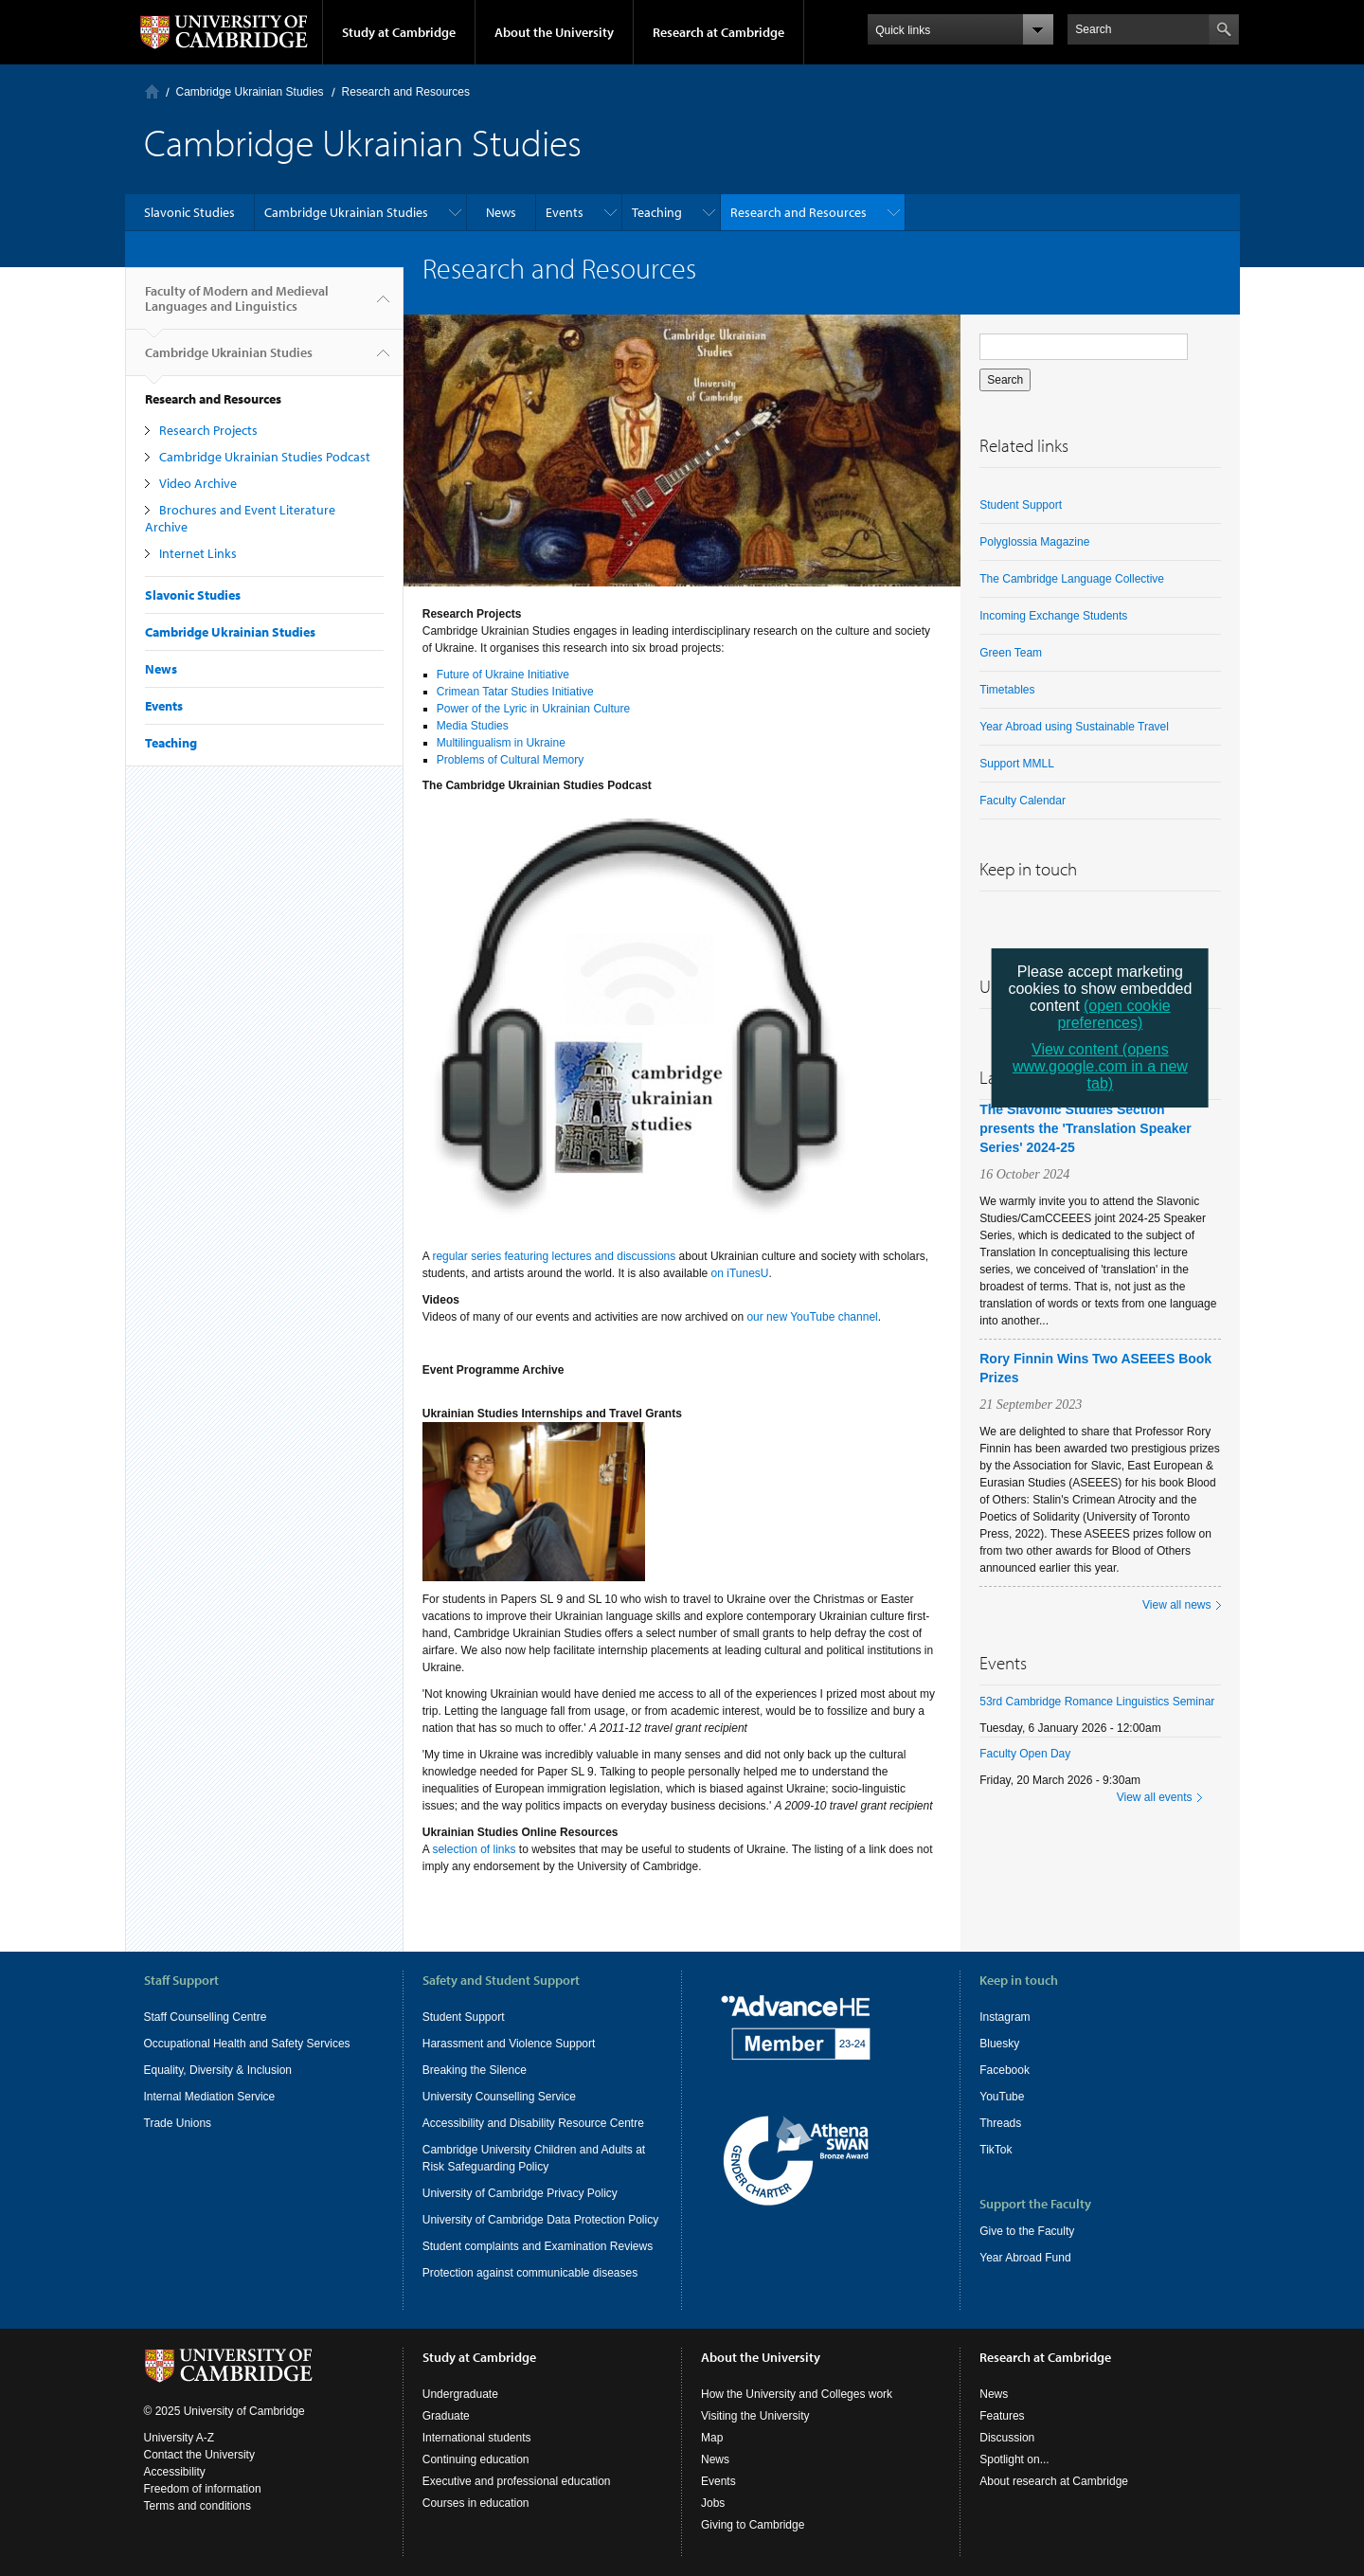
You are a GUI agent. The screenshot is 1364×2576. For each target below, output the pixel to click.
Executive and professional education (516, 2481)
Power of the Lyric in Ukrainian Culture (533, 708)
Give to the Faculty (1026, 2231)
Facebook (1004, 2070)
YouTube (1001, 2096)
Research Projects (208, 430)
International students (476, 2437)
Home (152, 91)
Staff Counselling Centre (205, 2017)
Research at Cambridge (718, 32)
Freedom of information (202, 2488)
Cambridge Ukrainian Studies (250, 92)
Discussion (1006, 2437)
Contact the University (199, 2454)
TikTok (995, 2149)
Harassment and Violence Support (509, 2043)
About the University (554, 32)
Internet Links (198, 553)
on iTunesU (740, 1273)
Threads (1000, 2123)
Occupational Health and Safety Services (247, 2043)
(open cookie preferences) (1113, 1014)
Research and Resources (406, 92)
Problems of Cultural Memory (510, 759)
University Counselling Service (499, 2096)
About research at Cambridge (1053, 2481)
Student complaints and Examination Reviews (537, 2246)
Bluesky (999, 2043)
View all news (1176, 1605)
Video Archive (198, 483)
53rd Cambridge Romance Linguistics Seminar (1096, 1701)
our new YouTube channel (811, 1317)
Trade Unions (178, 2123)
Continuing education (475, 2459)
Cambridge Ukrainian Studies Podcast (264, 456)
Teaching (657, 212)
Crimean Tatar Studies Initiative (515, 691)
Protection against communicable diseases (529, 2272)
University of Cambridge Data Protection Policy (540, 2219)
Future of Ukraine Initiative (503, 674)
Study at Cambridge (399, 32)
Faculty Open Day (1024, 1753)
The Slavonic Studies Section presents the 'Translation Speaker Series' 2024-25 (1085, 1128)
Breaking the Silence (474, 2070)
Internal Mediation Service (210, 2096)
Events (564, 212)
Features (1001, 2416)
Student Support (1020, 505)
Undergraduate (460, 2394)
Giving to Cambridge (752, 2524)
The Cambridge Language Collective (1071, 578)
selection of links (473, 1849)
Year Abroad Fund (1024, 2257)
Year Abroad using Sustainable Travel (1074, 726)
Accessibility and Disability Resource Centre (533, 2123)
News (501, 212)
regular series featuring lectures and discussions (553, 1256)
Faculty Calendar (1022, 800)
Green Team (1010, 652)
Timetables (1006, 689)
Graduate (446, 2416)
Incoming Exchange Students (1053, 615)
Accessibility (175, 2471)
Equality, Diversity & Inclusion (218, 2070)
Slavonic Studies (189, 212)
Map (712, 2437)
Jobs (713, 2503)
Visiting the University (755, 2416)
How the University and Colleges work (796, 2394)
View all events (1155, 1797)
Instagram (1004, 2017)
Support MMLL (1016, 763)
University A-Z (179, 2437)
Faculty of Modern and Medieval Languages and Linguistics (237, 306)
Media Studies (473, 725)
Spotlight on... (1014, 2459)
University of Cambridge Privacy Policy (520, 2193)
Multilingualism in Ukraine (501, 742)
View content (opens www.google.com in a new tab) (1100, 1066)
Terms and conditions (197, 2506)
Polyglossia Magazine (1034, 542)
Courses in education (475, 2503)
